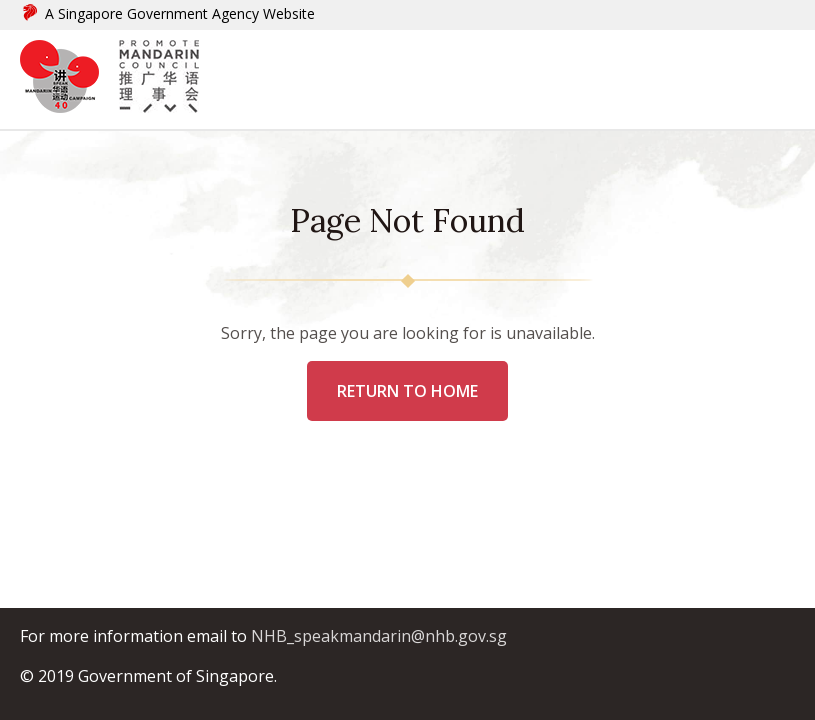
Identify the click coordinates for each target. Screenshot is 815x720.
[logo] (69, 79)
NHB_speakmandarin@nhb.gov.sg (379, 636)
